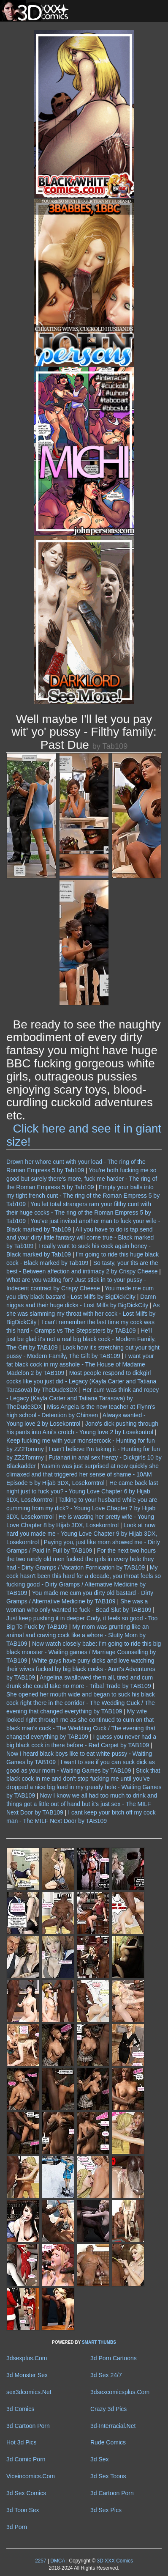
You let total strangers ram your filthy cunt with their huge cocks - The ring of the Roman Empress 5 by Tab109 (78, 1212)
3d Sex (99, 2459)
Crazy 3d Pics (108, 2409)
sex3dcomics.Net (28, 2392)
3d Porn (16, 2527)
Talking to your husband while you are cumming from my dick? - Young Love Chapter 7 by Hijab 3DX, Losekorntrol (81, 1508)
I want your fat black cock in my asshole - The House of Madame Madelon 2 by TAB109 (80, 1364)
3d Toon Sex (22, 2510)
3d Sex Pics (106, 2510)
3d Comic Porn (26, 2459)
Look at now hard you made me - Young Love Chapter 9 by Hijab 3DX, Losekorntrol (81, 1533)
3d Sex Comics (26, 2493)
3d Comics (20, 2409)
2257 (40, 2561)
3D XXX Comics (114, 2561)
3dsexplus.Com (26, 2358)
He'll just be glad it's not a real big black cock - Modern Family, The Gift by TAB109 (81, 1339)
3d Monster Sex (27, 2375)
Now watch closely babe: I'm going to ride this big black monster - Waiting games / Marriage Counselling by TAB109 (83, 1652)
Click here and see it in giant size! (83, 1135)
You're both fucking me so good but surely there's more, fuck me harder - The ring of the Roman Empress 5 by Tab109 (81, 1178)
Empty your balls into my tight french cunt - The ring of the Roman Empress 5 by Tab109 (83, 1195)
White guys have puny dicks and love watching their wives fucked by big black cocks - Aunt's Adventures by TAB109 (80, 1669)
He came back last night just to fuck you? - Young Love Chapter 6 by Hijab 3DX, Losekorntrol (82, 1491)
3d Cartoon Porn (28, 2425)
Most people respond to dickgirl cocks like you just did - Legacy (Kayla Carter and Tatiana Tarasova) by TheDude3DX (81, 1381)
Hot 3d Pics (21, 2442)
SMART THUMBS (99, 2342)
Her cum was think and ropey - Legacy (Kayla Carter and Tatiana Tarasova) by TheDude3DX (82, 1398)
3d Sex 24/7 (106, 2375)
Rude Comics (108, 2442)
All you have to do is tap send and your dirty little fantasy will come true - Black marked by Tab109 (80, 1238)
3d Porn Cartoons (113, 2358)
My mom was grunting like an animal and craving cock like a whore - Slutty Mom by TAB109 (77, 1635)
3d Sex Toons (108, 2476)
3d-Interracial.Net (112, 2425)
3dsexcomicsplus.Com (119, 2392)
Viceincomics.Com (30, 2476)
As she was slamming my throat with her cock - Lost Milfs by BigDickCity (83, 1313)
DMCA (57, 2561)
